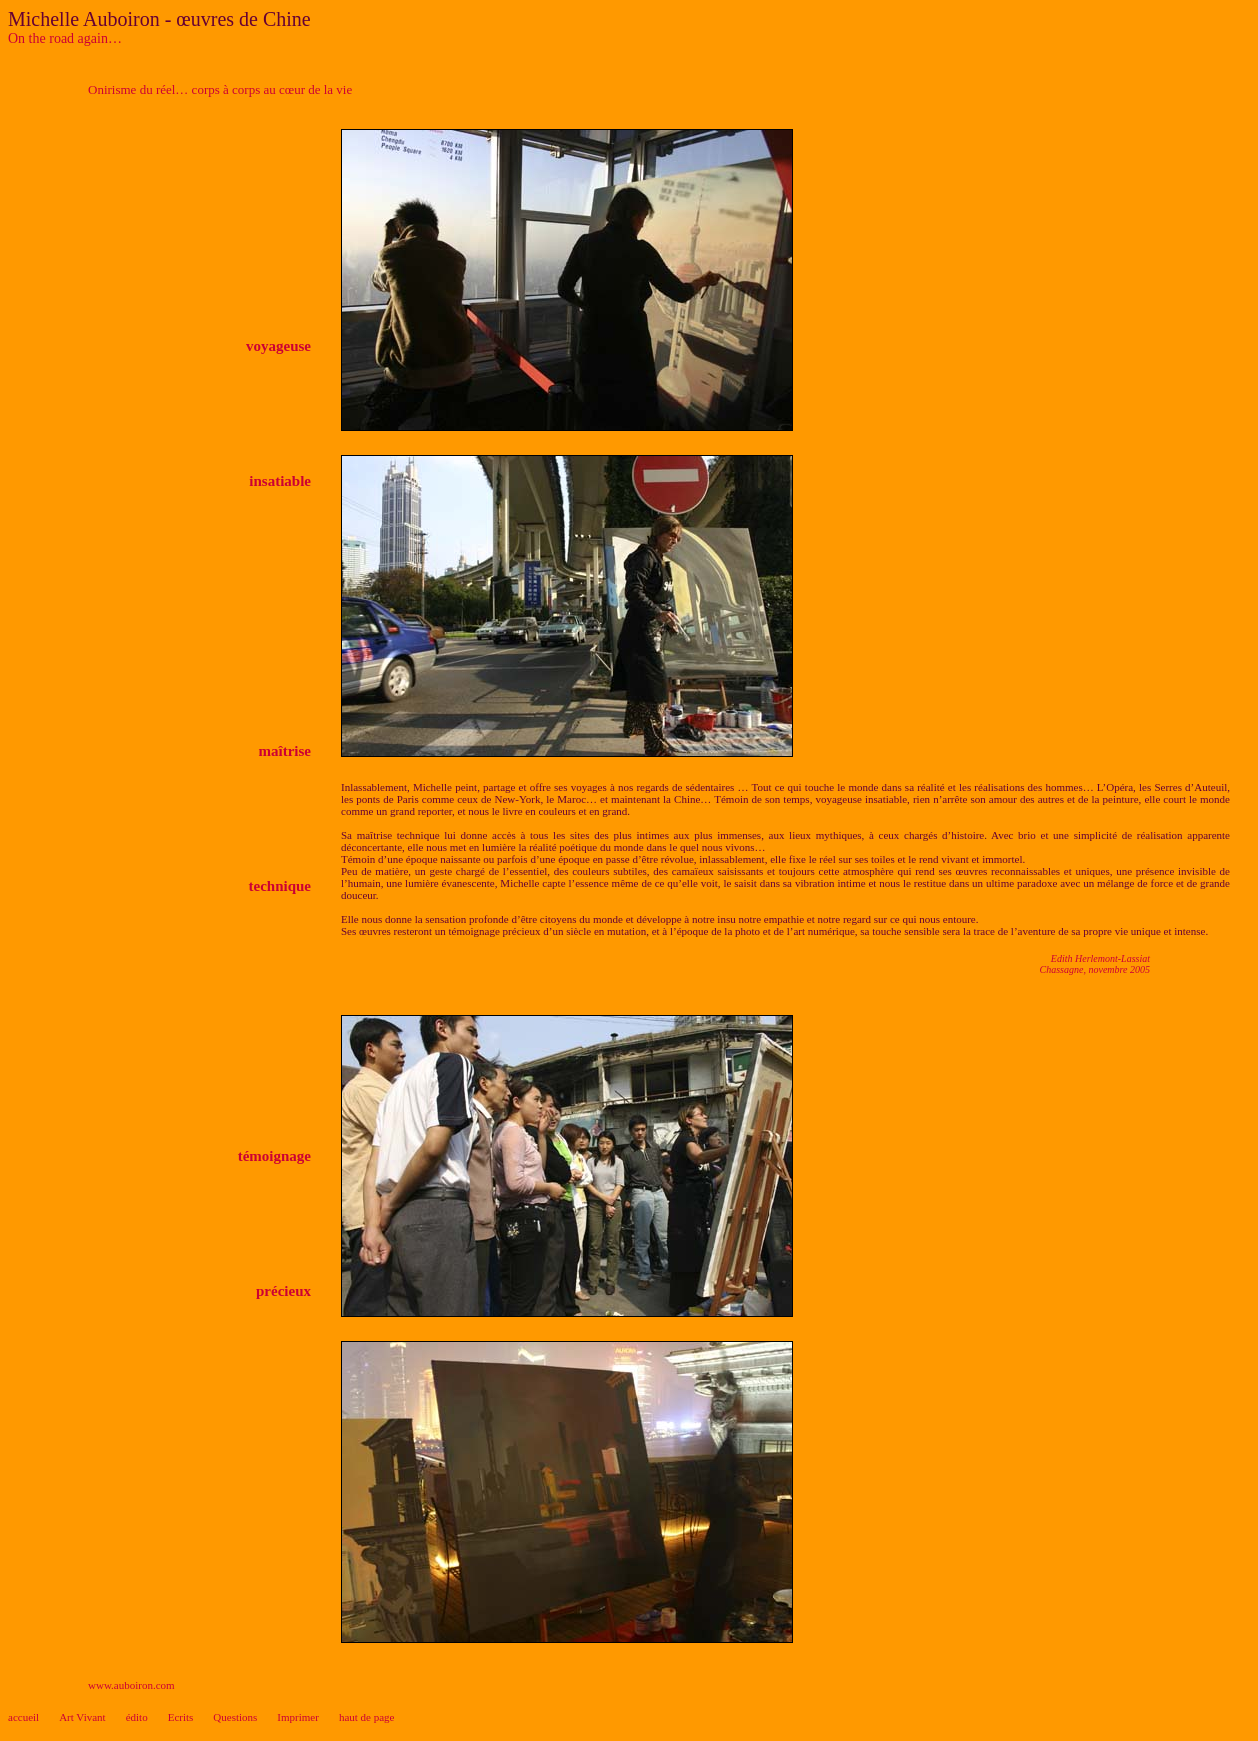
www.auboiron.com (131, 1685)
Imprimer (298, 1717)
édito (137, 1717)
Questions (235, 1717)
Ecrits (181, 1717)
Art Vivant (82, 1717)
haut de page (367, 1717)
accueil (23, 1717)
